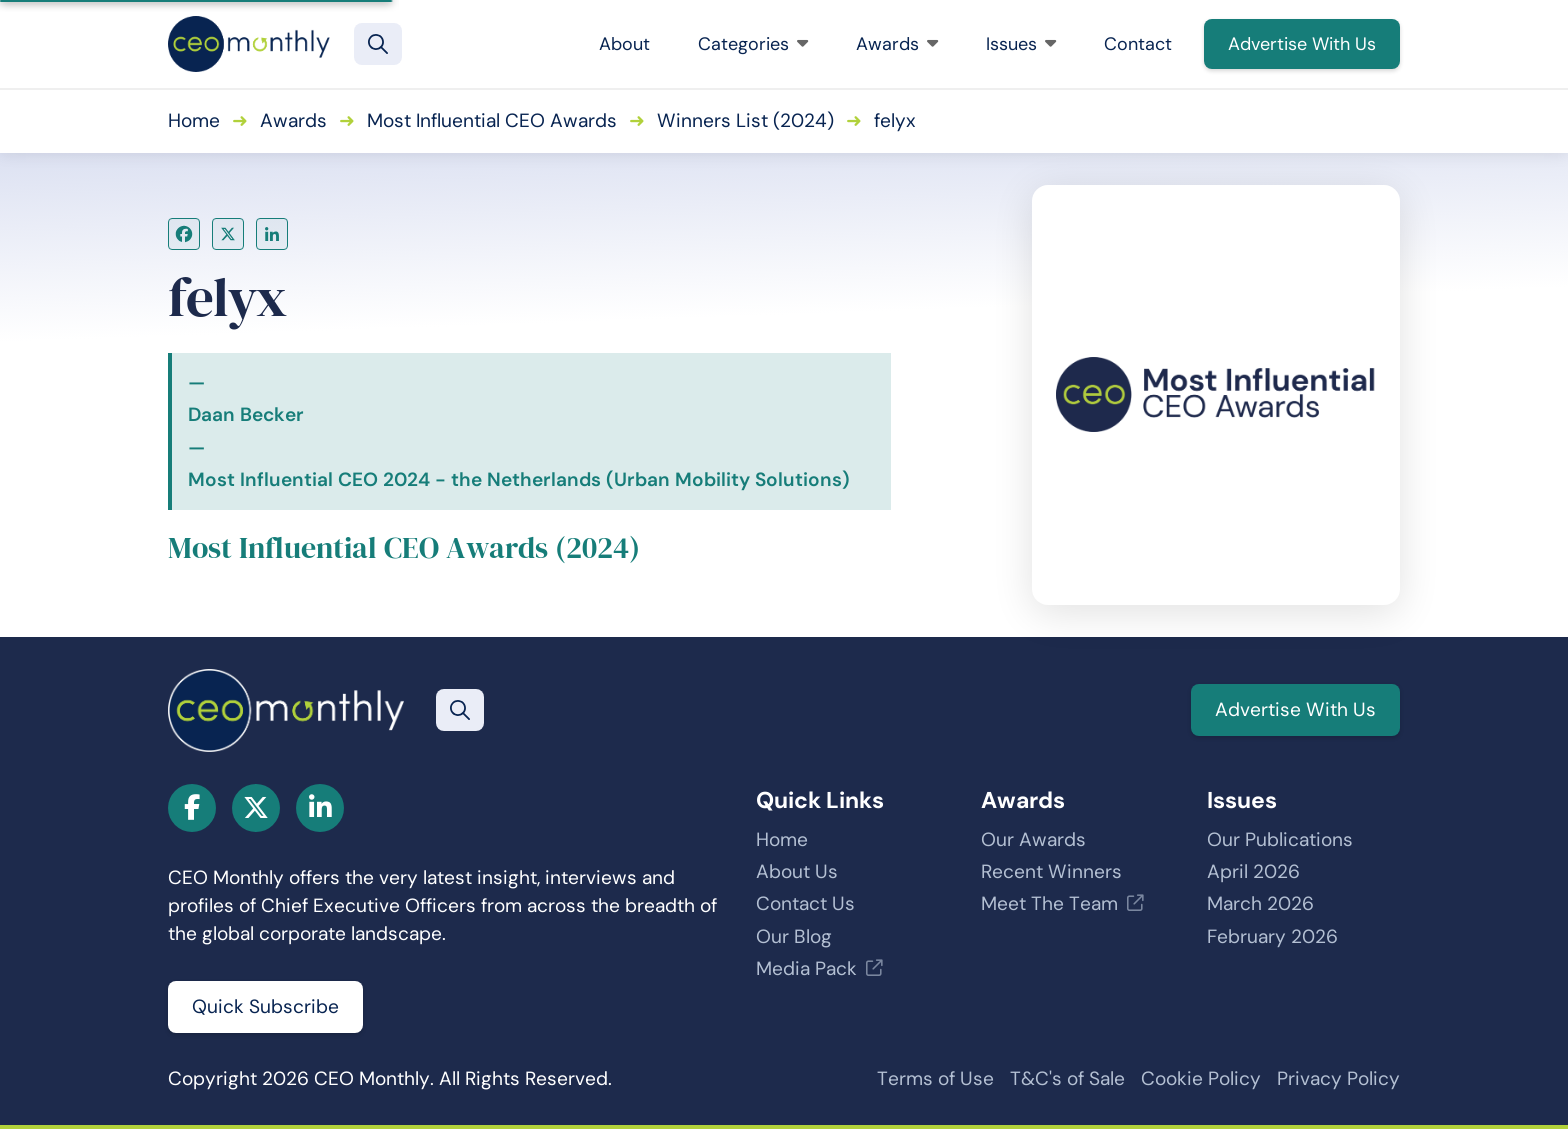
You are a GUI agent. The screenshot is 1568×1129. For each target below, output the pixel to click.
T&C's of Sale (1067, 1078)
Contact (1138, 44)
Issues (1021, 44)
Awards (897, 44)
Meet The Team (1049, 903)
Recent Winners (1051, 871)
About (624, 44)
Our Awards (1033, 839)
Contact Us (805, 903)
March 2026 (1260, 903)
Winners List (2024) (745, 120)
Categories (753, 44)
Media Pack (806, 968)
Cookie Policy (1201, 1078)
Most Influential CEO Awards (492, 120)
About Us (797, 871)
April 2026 (1253, 871)
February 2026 (1272, 936)
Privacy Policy (1338, 1078)
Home (194, 120)
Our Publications (1280, 839)
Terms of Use (935, 1078)
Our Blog (794, 936)
